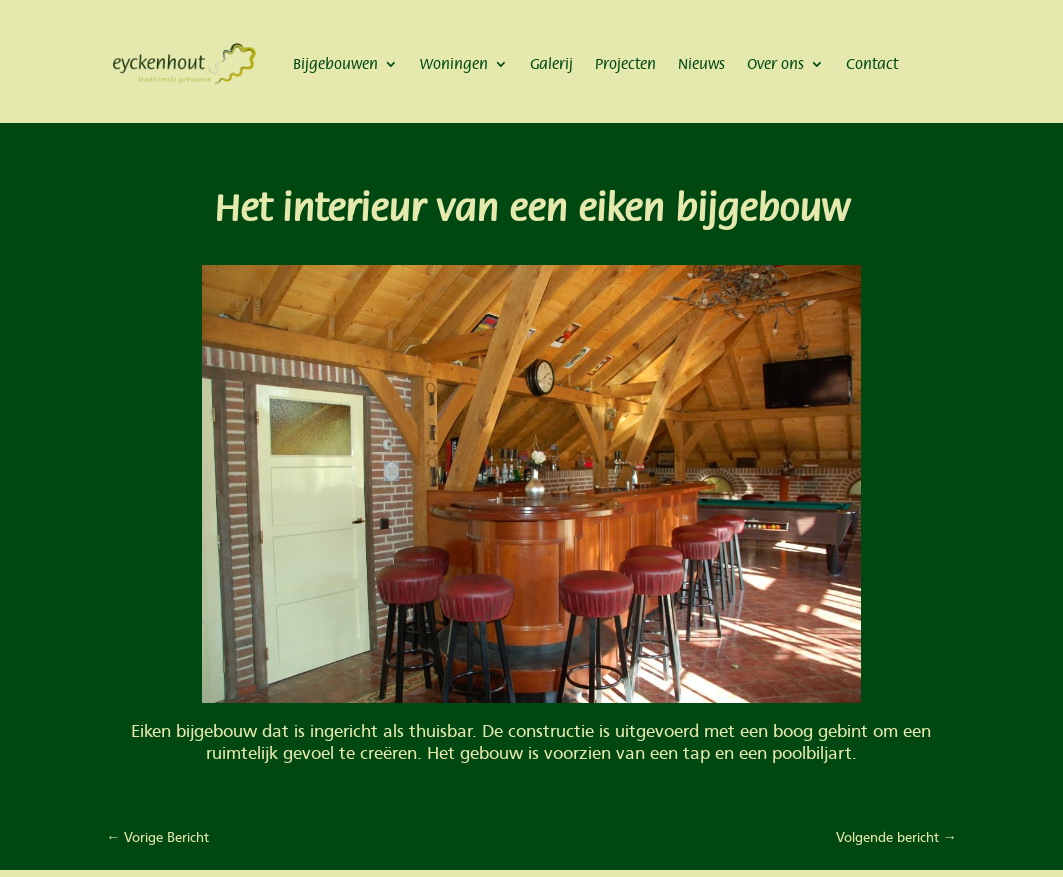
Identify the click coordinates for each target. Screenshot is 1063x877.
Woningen (454, 64)
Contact (872, 64)
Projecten (625, 64)
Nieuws (701, 64)
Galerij (551, 64)
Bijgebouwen (335, 64)
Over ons (775, 64)
